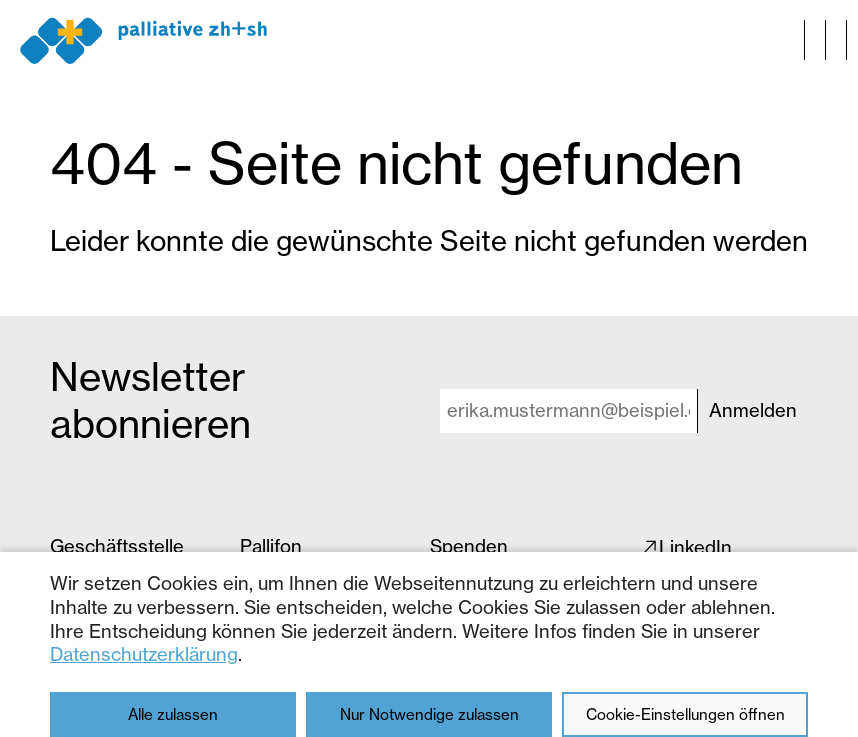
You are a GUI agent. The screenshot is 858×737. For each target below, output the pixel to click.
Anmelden (753, 410)
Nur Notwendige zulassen (429, 714)
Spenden (469, 546)
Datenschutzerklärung (144, 654)
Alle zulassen (173, 714)
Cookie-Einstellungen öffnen (685, 714)
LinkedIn (695, 547)
